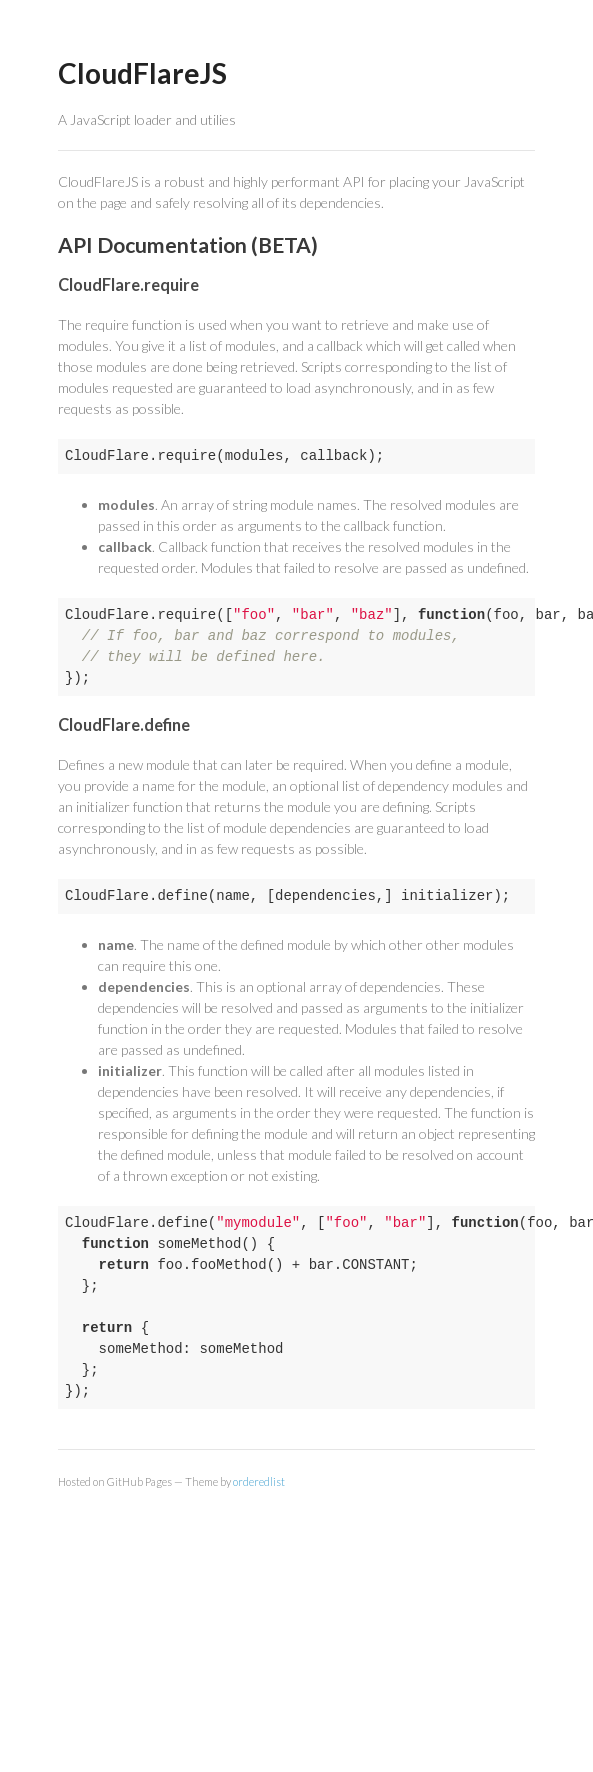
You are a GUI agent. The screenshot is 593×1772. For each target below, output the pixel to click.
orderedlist (259, 1481)
